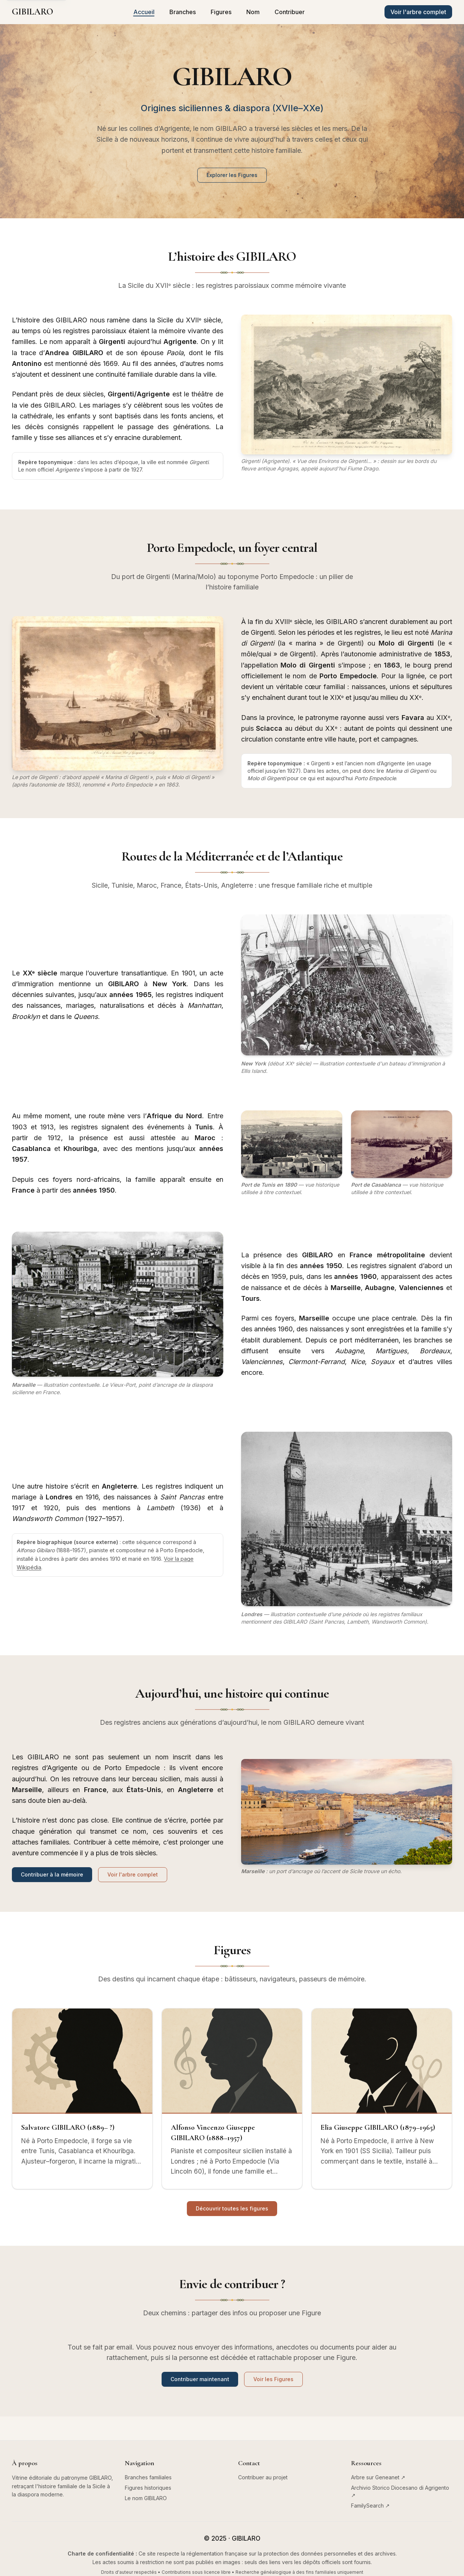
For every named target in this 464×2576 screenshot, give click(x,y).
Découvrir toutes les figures (232, 2208)
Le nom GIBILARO (146, 2498)
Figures (221, 12)
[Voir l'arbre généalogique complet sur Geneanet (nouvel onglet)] (418, 12)
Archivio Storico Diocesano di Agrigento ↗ (400, 2491)
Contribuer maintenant (200, 2379)
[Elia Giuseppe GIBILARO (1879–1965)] (381, 2098)
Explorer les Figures (232, 175)
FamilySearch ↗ (370, 2505)
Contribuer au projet (263, 2477)
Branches (182, 12)
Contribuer (290, 12)
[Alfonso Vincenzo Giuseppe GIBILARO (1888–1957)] (232, 2098)
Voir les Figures (273, 2379)
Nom (253, 12)
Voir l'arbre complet (132, 1874)
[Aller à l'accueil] (32, 12)
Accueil (144, 12)
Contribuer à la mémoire (52, 1874)
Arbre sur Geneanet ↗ (378, 2477)
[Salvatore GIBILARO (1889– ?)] (82, 2098)
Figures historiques (148, 2488)
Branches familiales (148, 2477)
